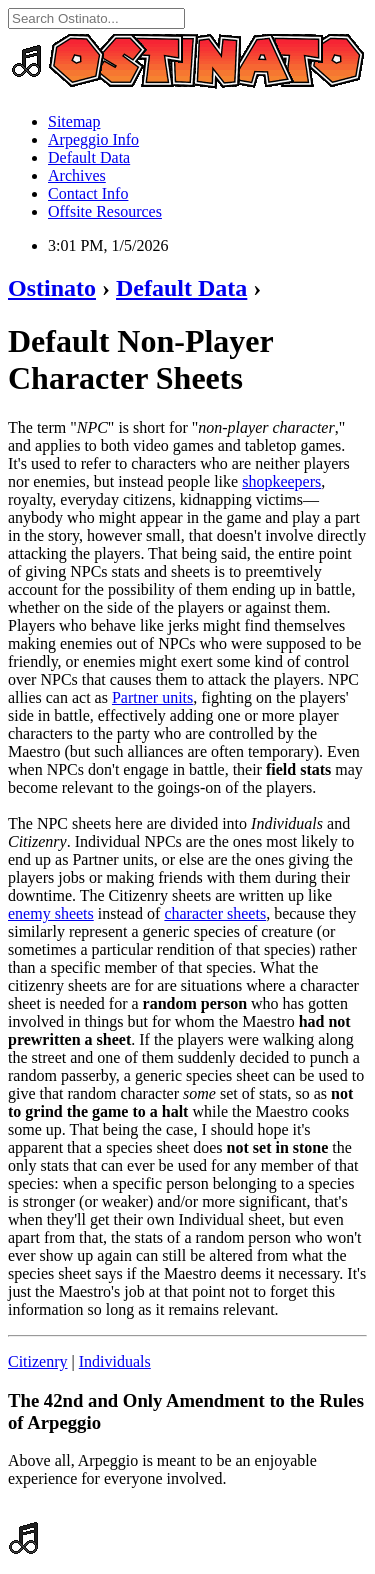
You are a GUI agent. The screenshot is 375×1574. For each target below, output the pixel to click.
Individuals (115, 1361)
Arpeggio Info (93, 139)
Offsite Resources (105, 211)
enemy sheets (51, 913)
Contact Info (88, 193)
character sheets (215, 913)
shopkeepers (281, 481)
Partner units (152, 697)
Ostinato (52, 288)
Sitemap (74, 121)
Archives (77, 175)
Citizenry (38, 1361)
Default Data (89, 157)
